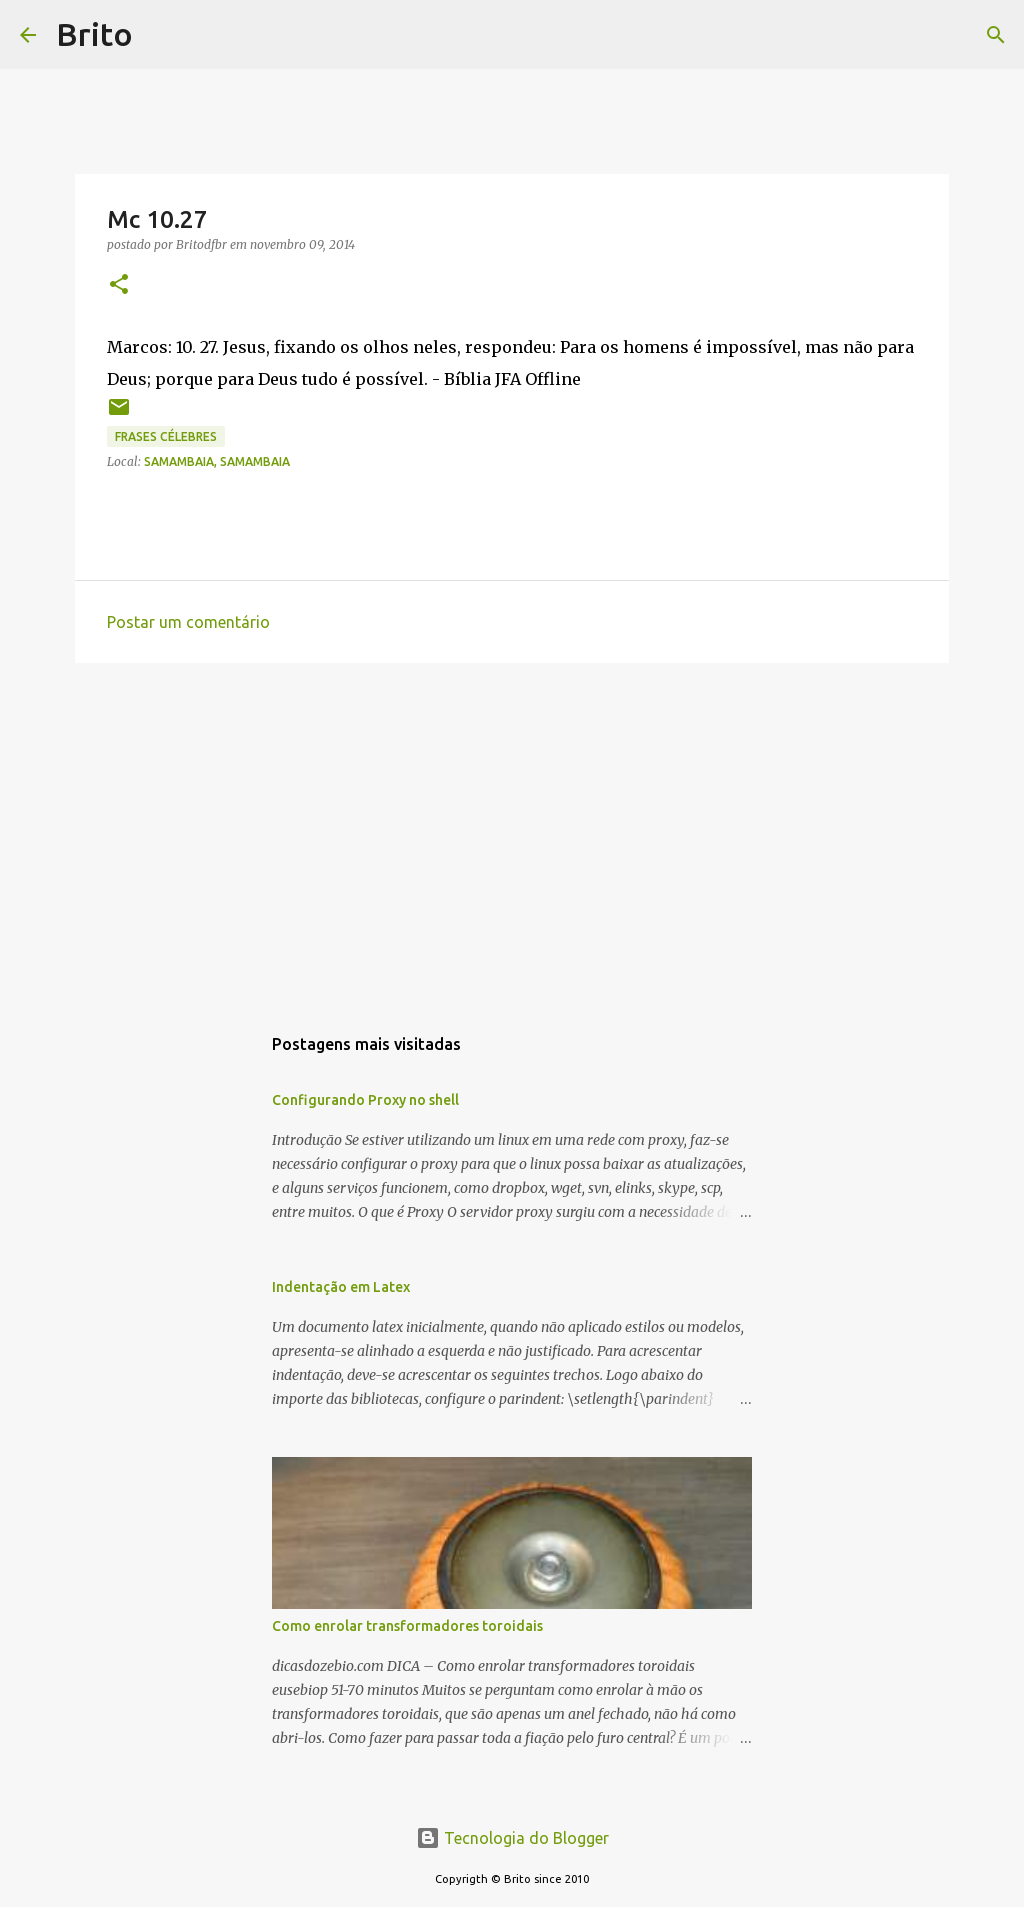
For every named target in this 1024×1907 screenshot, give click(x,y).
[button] (119, 285)
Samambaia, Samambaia (217, 461)
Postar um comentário (188, 622)
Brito (94, 34)
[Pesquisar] (161, 35)
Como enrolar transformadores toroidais (407, 1626)
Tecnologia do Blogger (512, 1838)
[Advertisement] (512, 833)
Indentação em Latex (341, 1287)
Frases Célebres (166, 436)
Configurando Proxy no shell (365, 1100)
